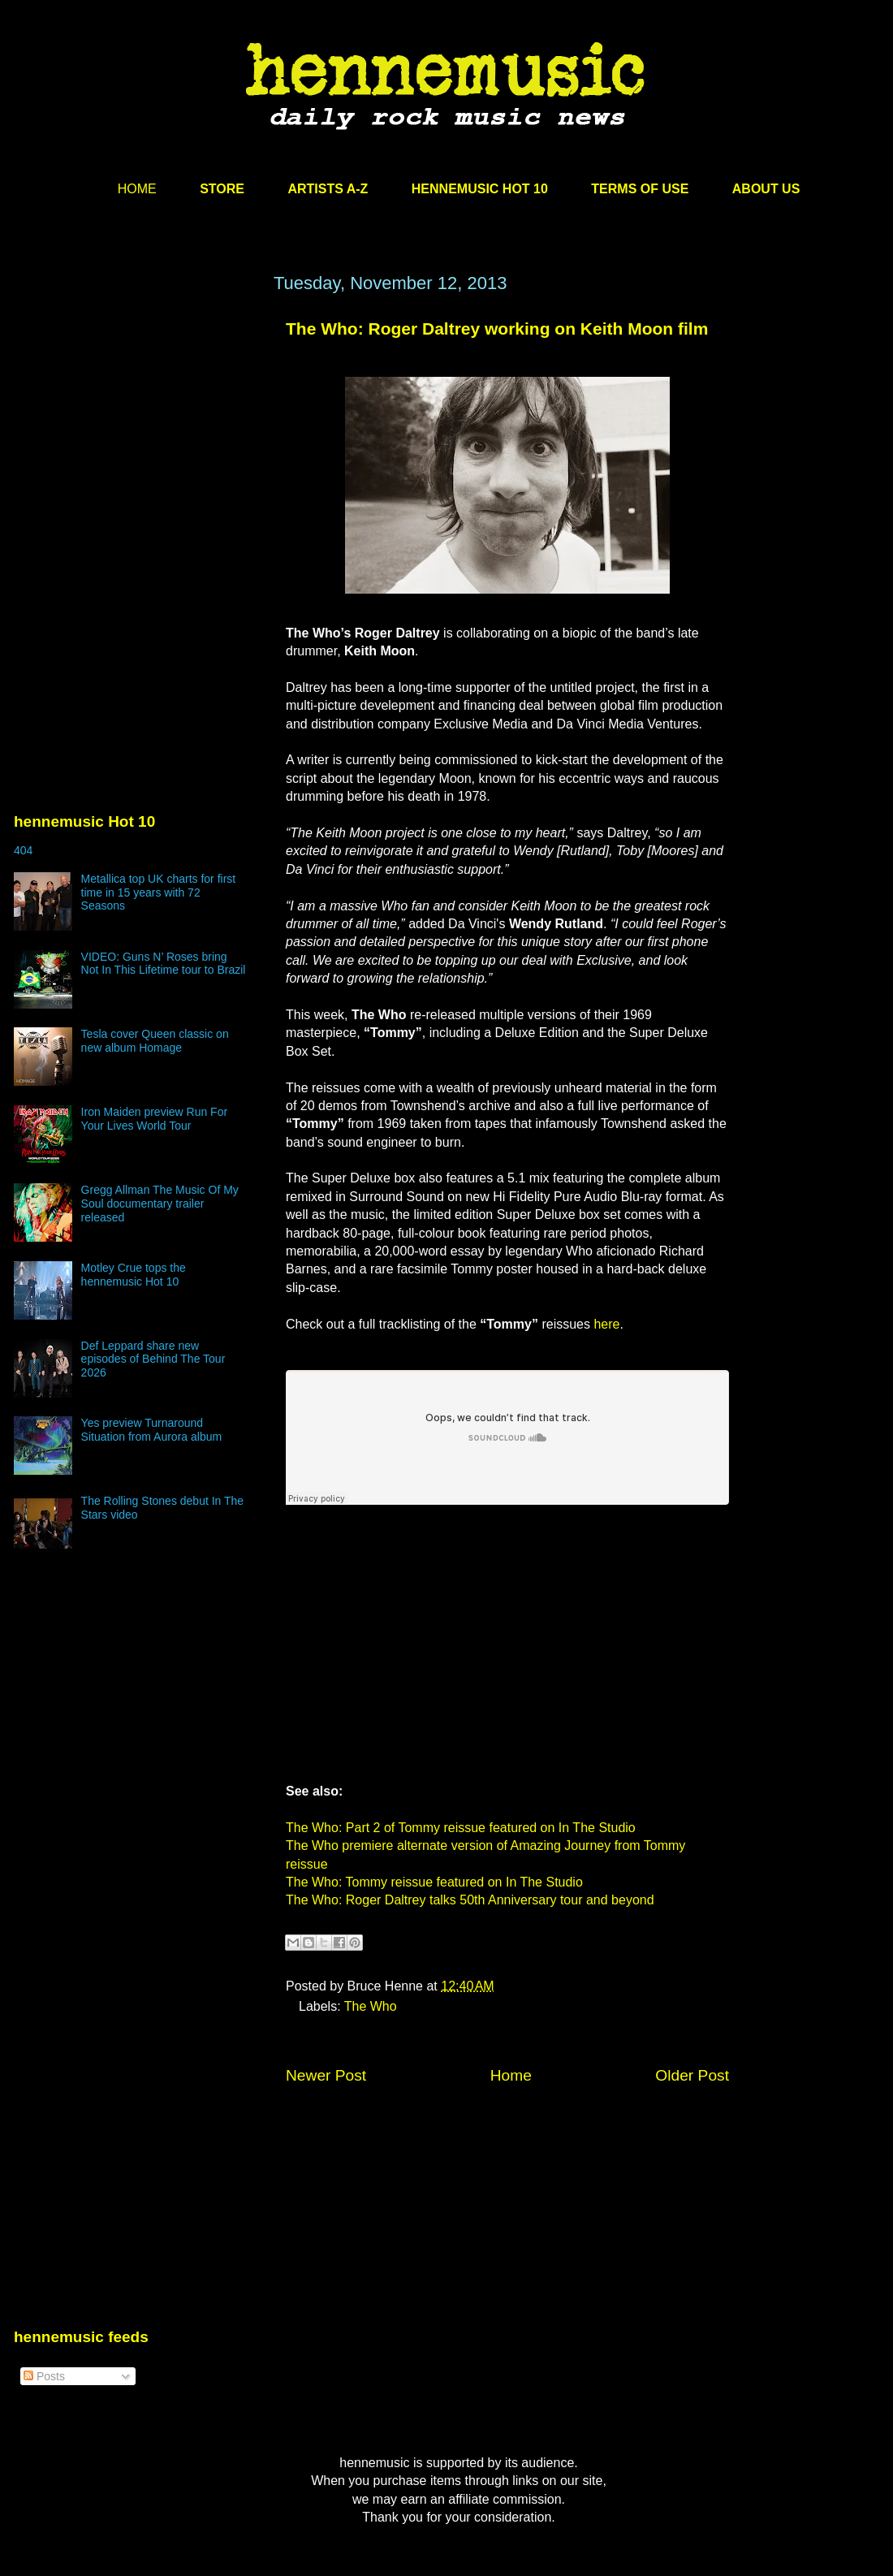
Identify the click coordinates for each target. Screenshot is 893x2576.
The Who (370, 2006)
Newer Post (326, 2075)
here (606, 1324)
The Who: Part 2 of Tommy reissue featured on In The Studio (461, 1828)
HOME (137, 189)
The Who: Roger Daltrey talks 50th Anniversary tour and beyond (470, 1900)
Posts (44, 2376)
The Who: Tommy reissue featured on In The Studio (434, 1882)
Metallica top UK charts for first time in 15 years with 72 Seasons (158, 892)
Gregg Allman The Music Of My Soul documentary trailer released (160, 1203)
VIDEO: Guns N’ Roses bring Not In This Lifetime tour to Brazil (163, 963)
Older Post (692, 2075)
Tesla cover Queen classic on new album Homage (155, 1040)
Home (511, 2075)
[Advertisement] (135, 427)
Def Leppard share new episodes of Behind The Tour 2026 (153, 1359)
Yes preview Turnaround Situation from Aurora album (151, 1429)
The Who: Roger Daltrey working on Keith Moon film (497, 328)
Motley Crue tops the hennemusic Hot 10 (133, 1274)
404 (23, 850)
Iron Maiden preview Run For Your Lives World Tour (154, 1118)
